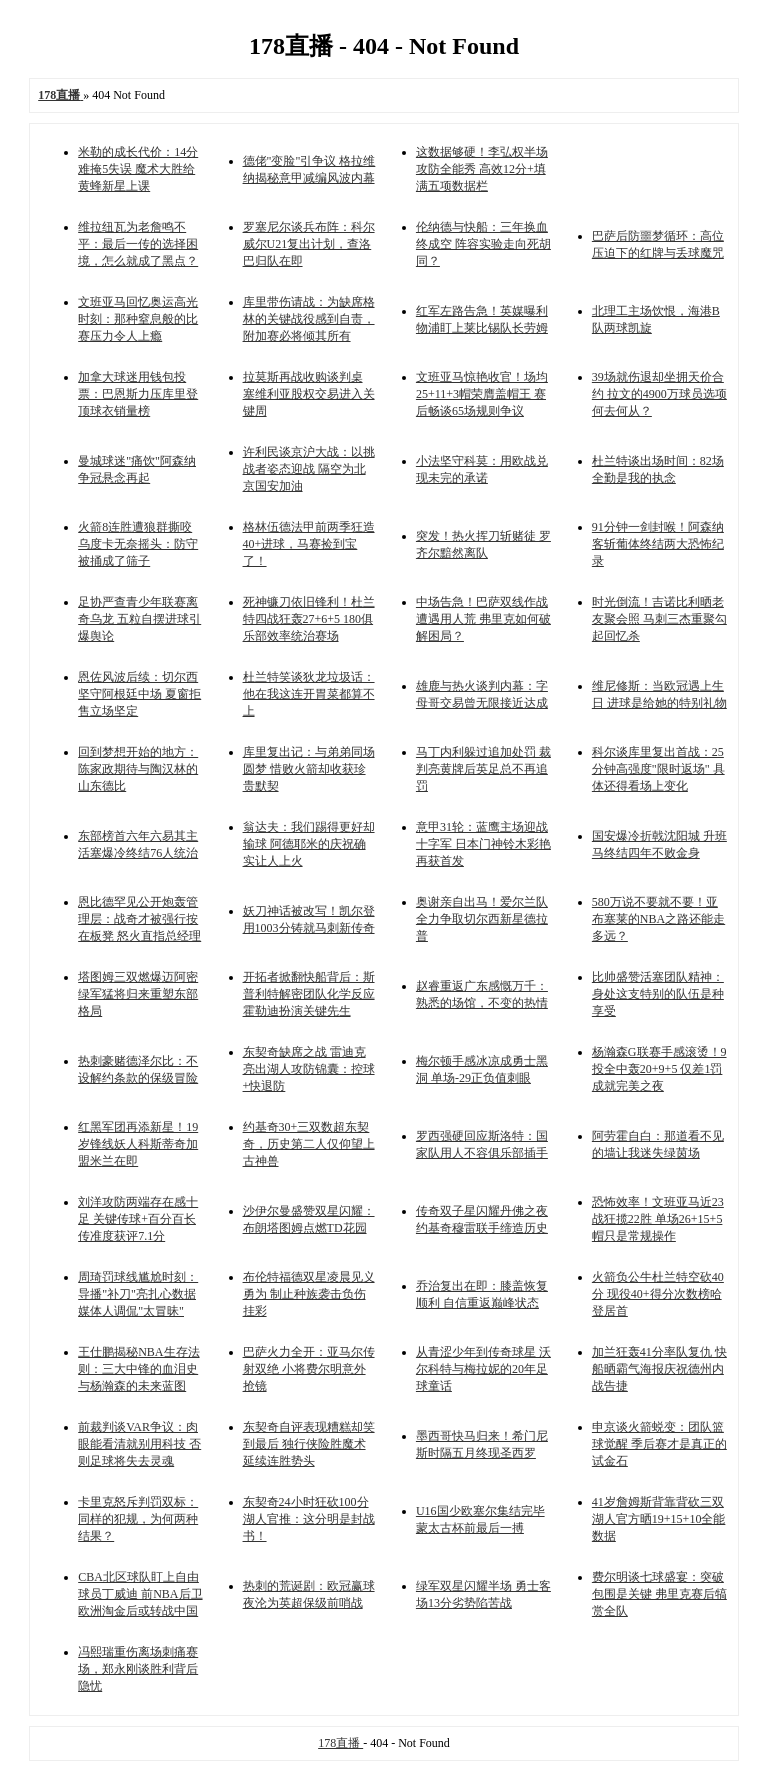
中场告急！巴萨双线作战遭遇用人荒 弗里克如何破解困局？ (483, 619)
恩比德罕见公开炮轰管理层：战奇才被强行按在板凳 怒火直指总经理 (139, 919)
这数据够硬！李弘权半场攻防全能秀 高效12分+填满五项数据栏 (482, 169)
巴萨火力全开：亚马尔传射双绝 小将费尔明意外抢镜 (309, 1369)
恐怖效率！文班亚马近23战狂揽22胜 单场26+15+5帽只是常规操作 (658, 1219)
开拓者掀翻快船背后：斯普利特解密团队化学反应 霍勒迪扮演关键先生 (309, 994)
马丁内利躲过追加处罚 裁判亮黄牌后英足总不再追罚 (483, 769)
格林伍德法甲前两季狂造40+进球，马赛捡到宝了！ (309, 544)
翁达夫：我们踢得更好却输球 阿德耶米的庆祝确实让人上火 (309, 844)
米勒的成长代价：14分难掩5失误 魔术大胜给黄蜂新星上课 (138, 169)
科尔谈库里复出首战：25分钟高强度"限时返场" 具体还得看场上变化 (658, 769)
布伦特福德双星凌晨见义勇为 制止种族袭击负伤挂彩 (309, 1294)
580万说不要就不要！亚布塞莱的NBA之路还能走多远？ (658, 919)
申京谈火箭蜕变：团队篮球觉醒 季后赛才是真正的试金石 (659, 1444)
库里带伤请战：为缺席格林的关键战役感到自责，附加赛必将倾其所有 (309, 319)
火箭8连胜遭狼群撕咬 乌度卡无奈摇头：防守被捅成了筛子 (138, 544)
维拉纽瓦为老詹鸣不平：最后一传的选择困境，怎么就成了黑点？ (138, 244)
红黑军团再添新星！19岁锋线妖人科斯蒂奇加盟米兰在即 (138, 1144)
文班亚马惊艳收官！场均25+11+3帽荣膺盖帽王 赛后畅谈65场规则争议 (482, 394)
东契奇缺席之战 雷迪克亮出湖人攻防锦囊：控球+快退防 (309, 1069)
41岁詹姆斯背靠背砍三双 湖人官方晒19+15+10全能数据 (659, 1519)
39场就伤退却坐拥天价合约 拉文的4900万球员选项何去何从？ (659, 394)
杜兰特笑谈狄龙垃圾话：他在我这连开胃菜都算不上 (309, 694)
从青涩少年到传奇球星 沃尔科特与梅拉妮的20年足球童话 (483, 1369)
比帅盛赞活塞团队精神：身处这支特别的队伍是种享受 (658, 994)
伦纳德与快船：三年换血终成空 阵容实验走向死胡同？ (483, 244)
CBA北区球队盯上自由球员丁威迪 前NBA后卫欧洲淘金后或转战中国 (140, 1594)
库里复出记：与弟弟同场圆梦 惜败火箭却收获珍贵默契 (309, 769)
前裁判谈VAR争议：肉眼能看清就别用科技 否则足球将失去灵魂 (139, 1444)
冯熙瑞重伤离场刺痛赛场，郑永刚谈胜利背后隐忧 (138, 1669)
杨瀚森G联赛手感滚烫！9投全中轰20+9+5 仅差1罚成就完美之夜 (659, 1069)
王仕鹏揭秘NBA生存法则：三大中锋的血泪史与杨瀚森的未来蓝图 (138, 1369)
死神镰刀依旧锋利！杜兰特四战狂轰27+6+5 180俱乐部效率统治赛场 (309, 619)
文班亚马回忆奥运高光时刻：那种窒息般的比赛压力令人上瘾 (138, 319)
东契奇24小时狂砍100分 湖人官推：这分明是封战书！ (309, 1519)
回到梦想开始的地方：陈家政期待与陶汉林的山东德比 (138, 769)
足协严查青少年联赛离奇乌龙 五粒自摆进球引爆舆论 (139, 619)
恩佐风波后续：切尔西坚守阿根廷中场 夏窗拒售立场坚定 (139, 694)
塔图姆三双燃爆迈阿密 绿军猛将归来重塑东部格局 (138, 994)
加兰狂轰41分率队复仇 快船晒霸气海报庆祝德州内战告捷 (659, 1369)
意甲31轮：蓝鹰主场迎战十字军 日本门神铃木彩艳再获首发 (483, 844)
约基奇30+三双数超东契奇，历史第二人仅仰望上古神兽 (309, 1144)
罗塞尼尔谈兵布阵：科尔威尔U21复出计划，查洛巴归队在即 (309, 244)
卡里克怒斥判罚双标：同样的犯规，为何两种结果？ (138, 1519)
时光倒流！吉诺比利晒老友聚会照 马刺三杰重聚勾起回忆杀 (659, 619)
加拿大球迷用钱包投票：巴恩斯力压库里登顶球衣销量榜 (138, 394)
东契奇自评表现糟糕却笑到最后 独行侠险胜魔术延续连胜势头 (309, 1444)
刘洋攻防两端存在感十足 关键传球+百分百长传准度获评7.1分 (138, 1219)
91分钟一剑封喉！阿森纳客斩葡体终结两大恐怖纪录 (658, 544)
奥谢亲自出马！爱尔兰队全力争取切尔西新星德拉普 (482, 919)
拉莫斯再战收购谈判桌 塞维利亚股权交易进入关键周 (309, 394)
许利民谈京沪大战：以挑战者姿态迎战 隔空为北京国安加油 (309, 469)
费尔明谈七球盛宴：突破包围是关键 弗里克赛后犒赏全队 (659, 1594)
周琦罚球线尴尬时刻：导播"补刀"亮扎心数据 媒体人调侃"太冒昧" (138, 1294)
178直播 (340, 1743)
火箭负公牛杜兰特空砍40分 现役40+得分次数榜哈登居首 (658, 1294)
